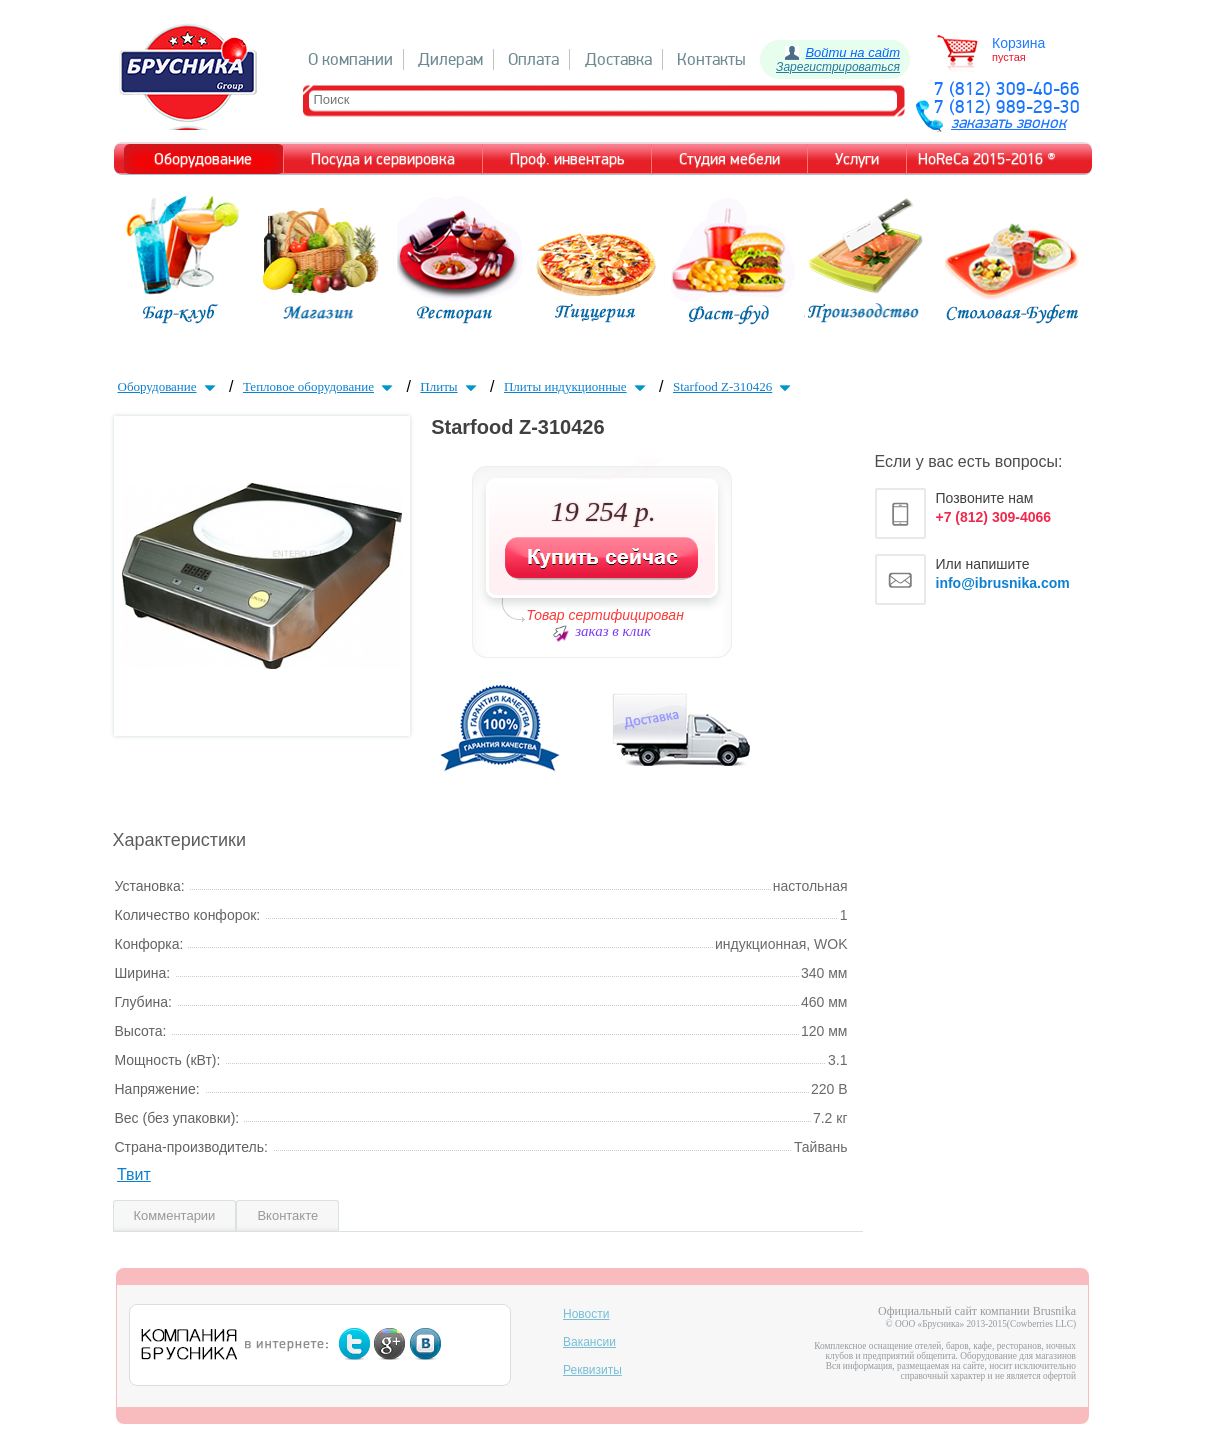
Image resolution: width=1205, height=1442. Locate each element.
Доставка (618, 59)
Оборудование (169, 386)
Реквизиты (592, 1370)
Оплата (533, 59)
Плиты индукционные (577, 386)
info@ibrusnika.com (1003, 583)
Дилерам (450, 59)
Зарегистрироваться (838, 67)
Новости (586, 1314)
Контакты (711, 59)
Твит (134, 1174)
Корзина (1018, 43)
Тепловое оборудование (320, 386)
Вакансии (589, 1342)
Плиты (450, 386)
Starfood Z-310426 (734, 386)
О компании (350, 59)
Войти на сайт (852, 52)
